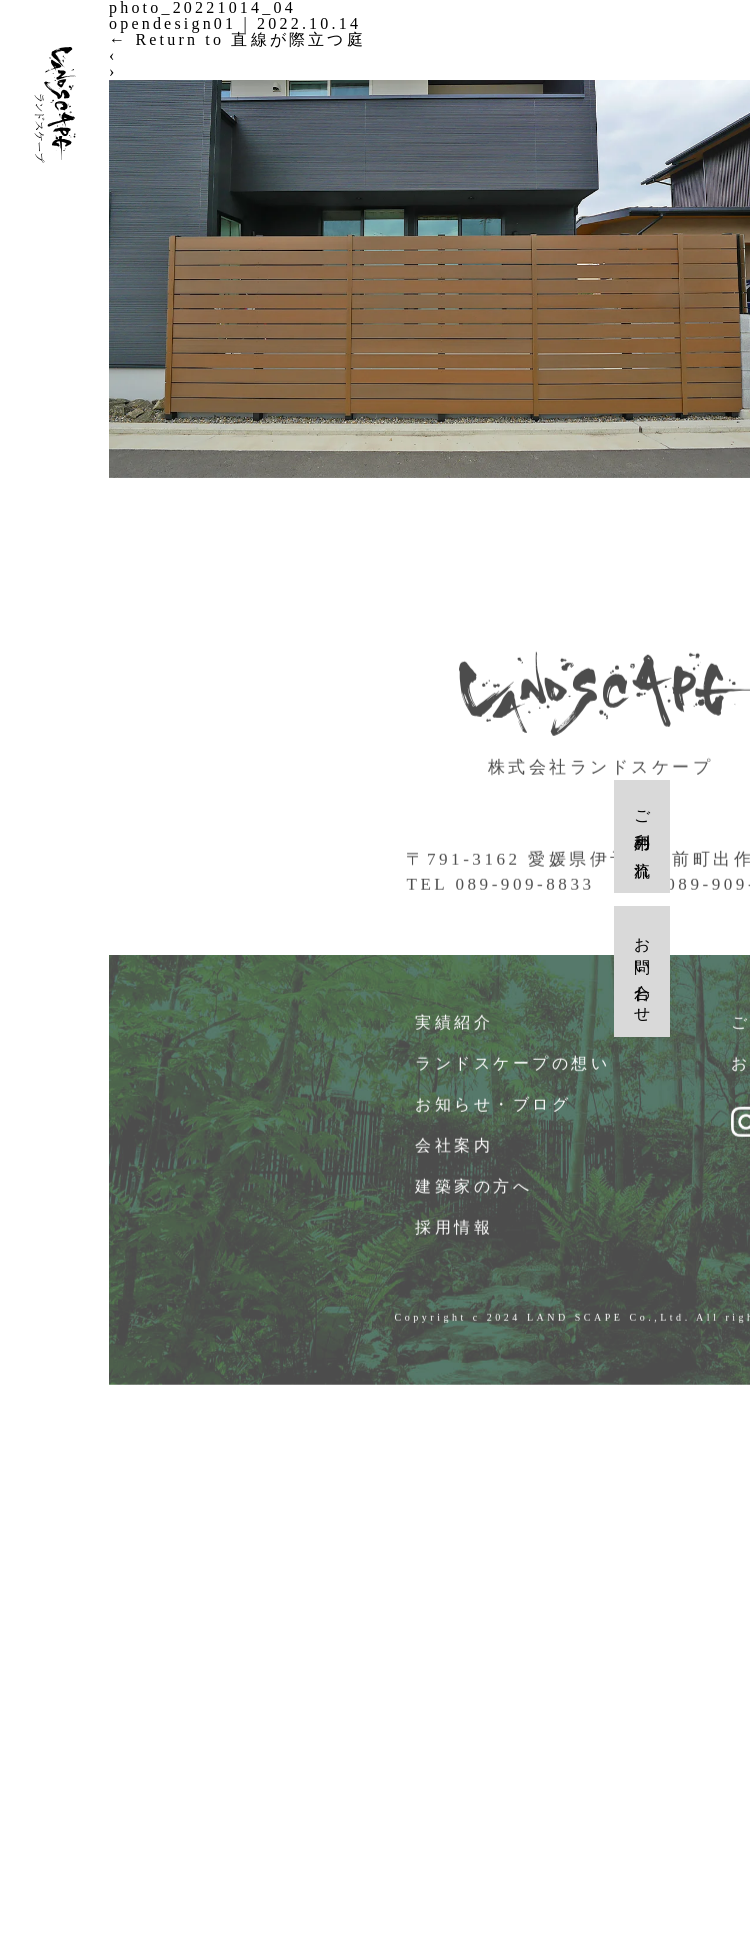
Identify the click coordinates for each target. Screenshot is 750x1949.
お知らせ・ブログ (494, 1110)
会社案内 (454, 1151)
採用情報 (454, 1233)
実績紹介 (454, 1028)
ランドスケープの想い (513, 1069)
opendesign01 (172, 23)
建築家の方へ (474, 1192)
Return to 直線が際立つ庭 (237, 39)
